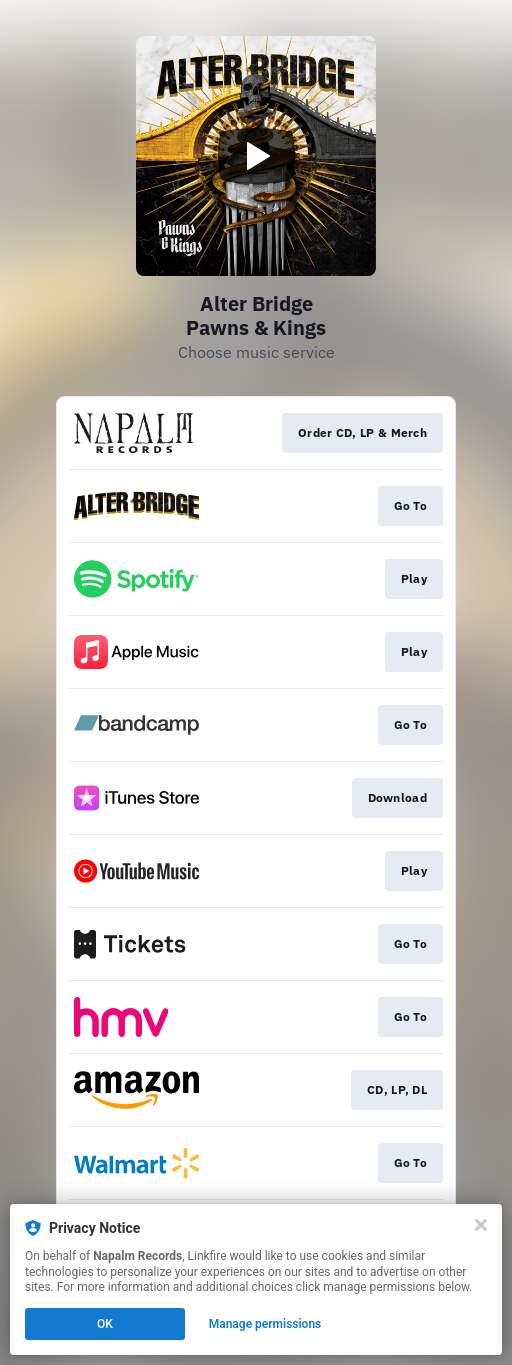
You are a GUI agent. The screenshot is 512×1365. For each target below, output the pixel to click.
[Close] (481, 1225)
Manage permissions (265, 1324)
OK (105, 1324)
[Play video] (256, 156)
